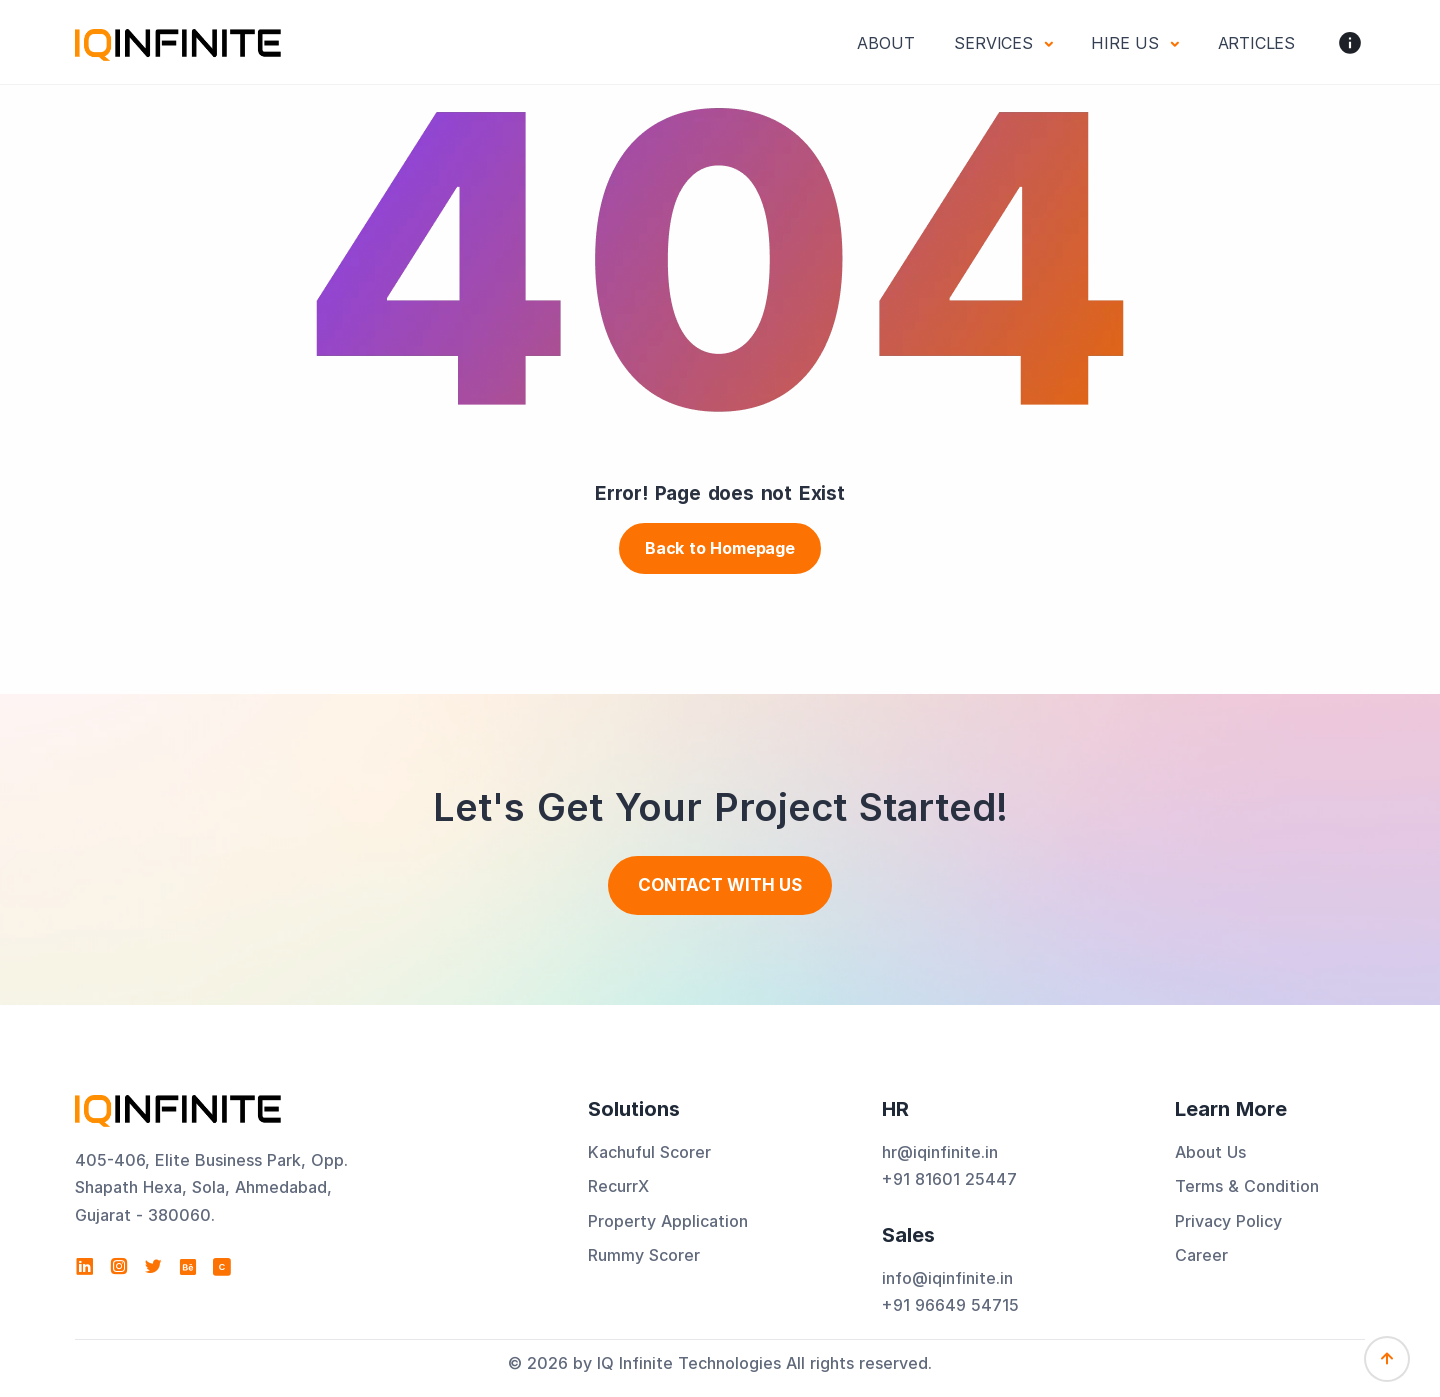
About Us (1210, 1152)
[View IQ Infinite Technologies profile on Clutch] (222, 1267)
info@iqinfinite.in (947, 1278)
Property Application (668, 1221)
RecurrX (618, 1186)
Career (1201, 1255)
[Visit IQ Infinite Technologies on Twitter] (153, 1267)
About (885, 43)
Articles (1256, 43)
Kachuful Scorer (649, 1152)
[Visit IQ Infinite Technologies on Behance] (188, 1267)
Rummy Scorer (644, 1255)
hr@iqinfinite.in (940, 1152)
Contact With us (720, 885)
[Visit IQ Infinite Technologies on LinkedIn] (85, 1267)
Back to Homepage (720, 548)
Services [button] (996, 43)
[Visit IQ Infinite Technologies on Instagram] (119, 1267)
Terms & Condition (1247, 1186)
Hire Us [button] (1127, 43)
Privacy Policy (1228, 1221)
